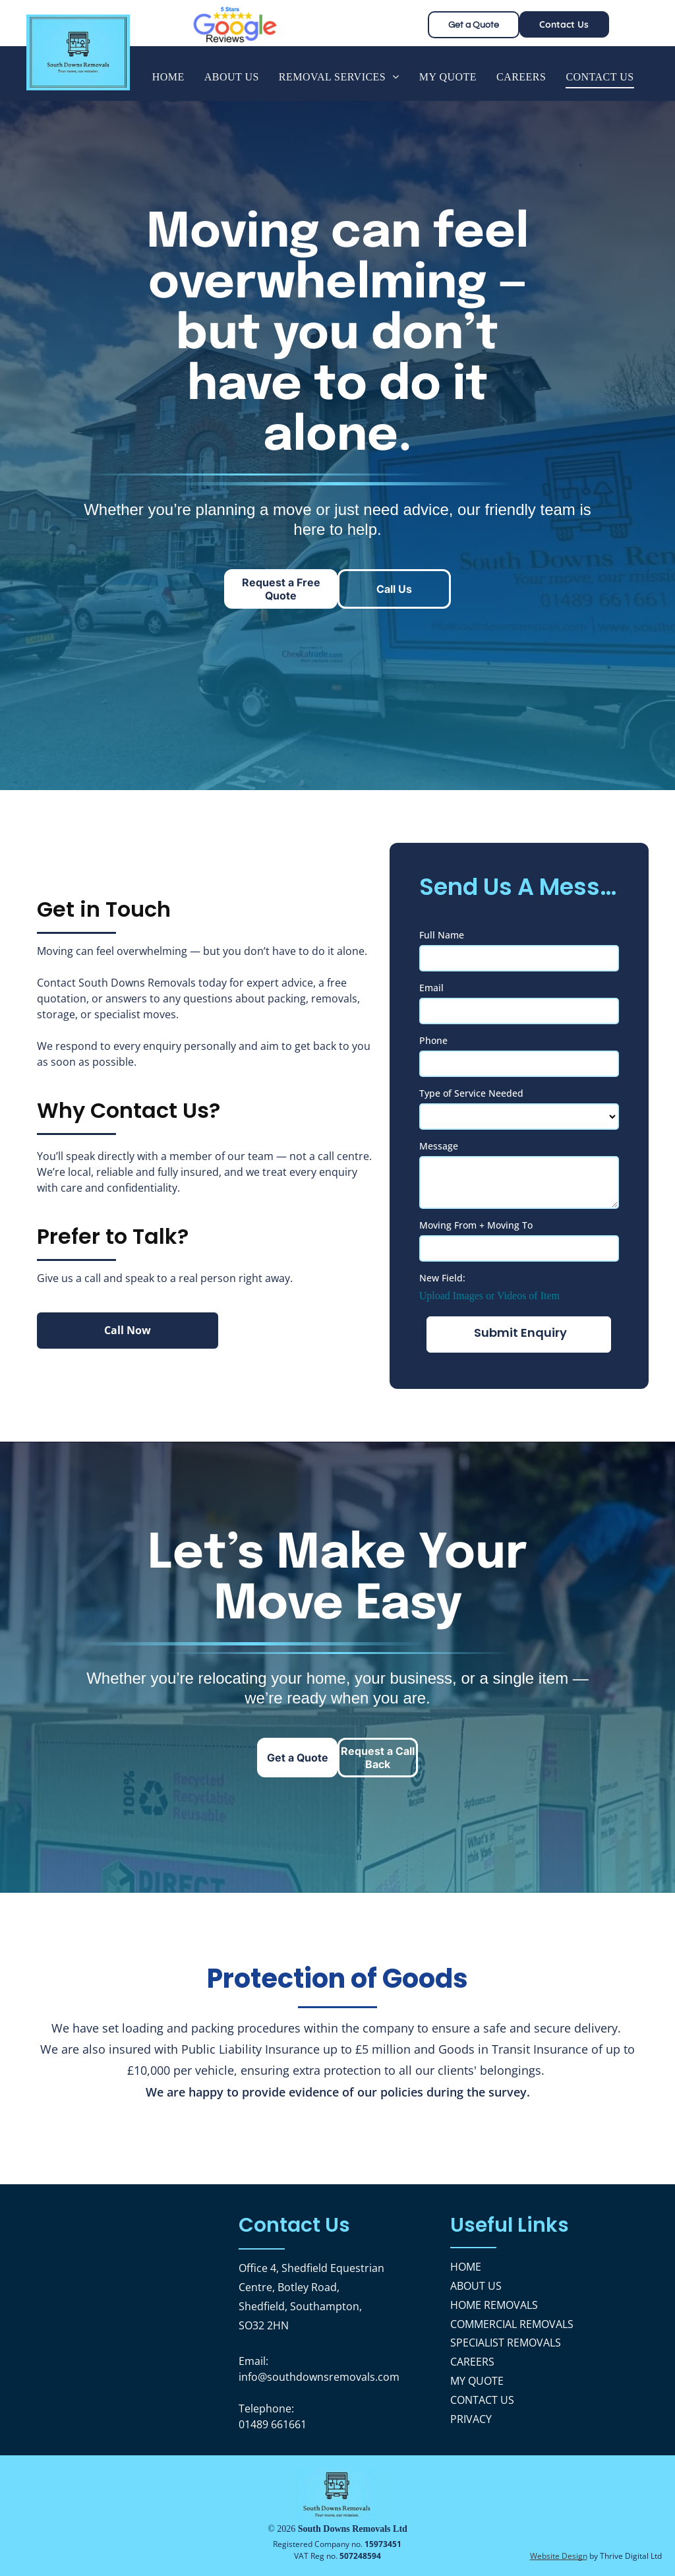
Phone (433, 1040)
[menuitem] (168, 77)
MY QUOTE (477, 2381)
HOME (465, 2266)
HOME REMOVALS (494, 2305)
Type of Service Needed (471, 1093)
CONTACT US (482, 2400)
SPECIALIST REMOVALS (505, 2342)
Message (438, 1146)
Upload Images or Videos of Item (489, 1295)
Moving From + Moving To (476, 1225)
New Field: (442, 1278)
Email (431, 987)
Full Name (441, 935)
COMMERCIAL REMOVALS (511, 2324)
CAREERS (472, 2361)
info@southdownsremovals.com (319, 2377)
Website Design (558, 2555)
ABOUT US (476, 2286)
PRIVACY (471, 2419)
